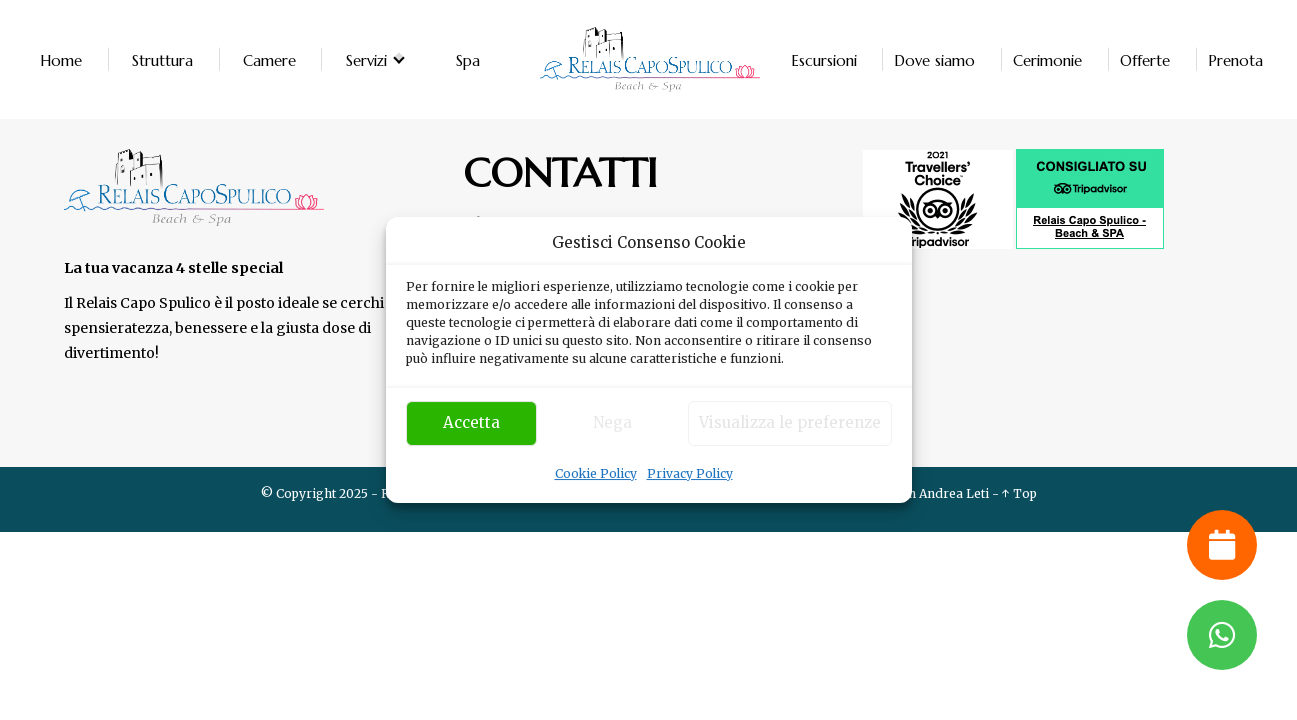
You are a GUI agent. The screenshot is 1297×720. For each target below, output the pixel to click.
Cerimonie (1047, 59)
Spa (468, 59)
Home (61, 59)
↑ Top (1019, 493)
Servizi (366, 59)
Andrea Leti (954, 493)
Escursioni (824, 59)
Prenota (1235, 59)
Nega (612, 422)
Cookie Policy (596, 473)
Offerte (1145, 59)
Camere (269, 59)
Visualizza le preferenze (790, 422)
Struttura (162, 59)
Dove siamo (934, 59)
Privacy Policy (690, 473)
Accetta (471, 422)
